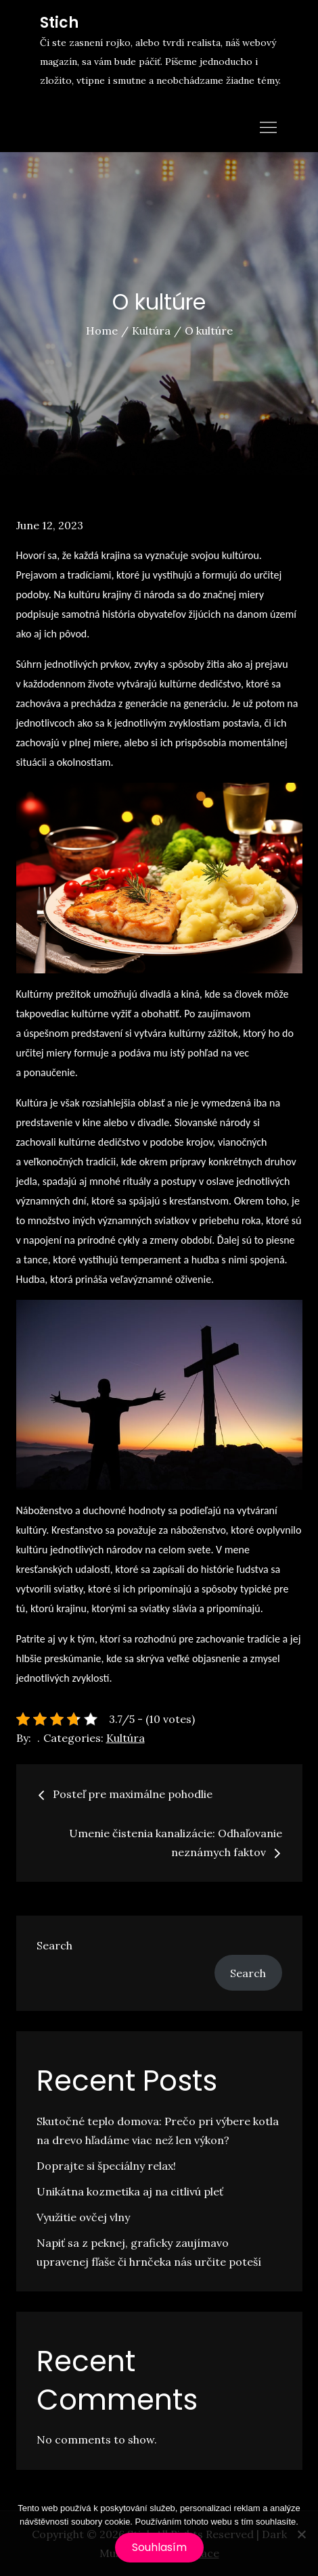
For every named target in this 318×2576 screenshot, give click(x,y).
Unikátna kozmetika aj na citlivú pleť (130, 2191)
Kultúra (125, 1738)
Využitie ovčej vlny (83, 2217)
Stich (59, 22)
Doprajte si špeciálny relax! (106, 2165)
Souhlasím (159, 2547)
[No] (301, 2534)
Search (54, 1945)
